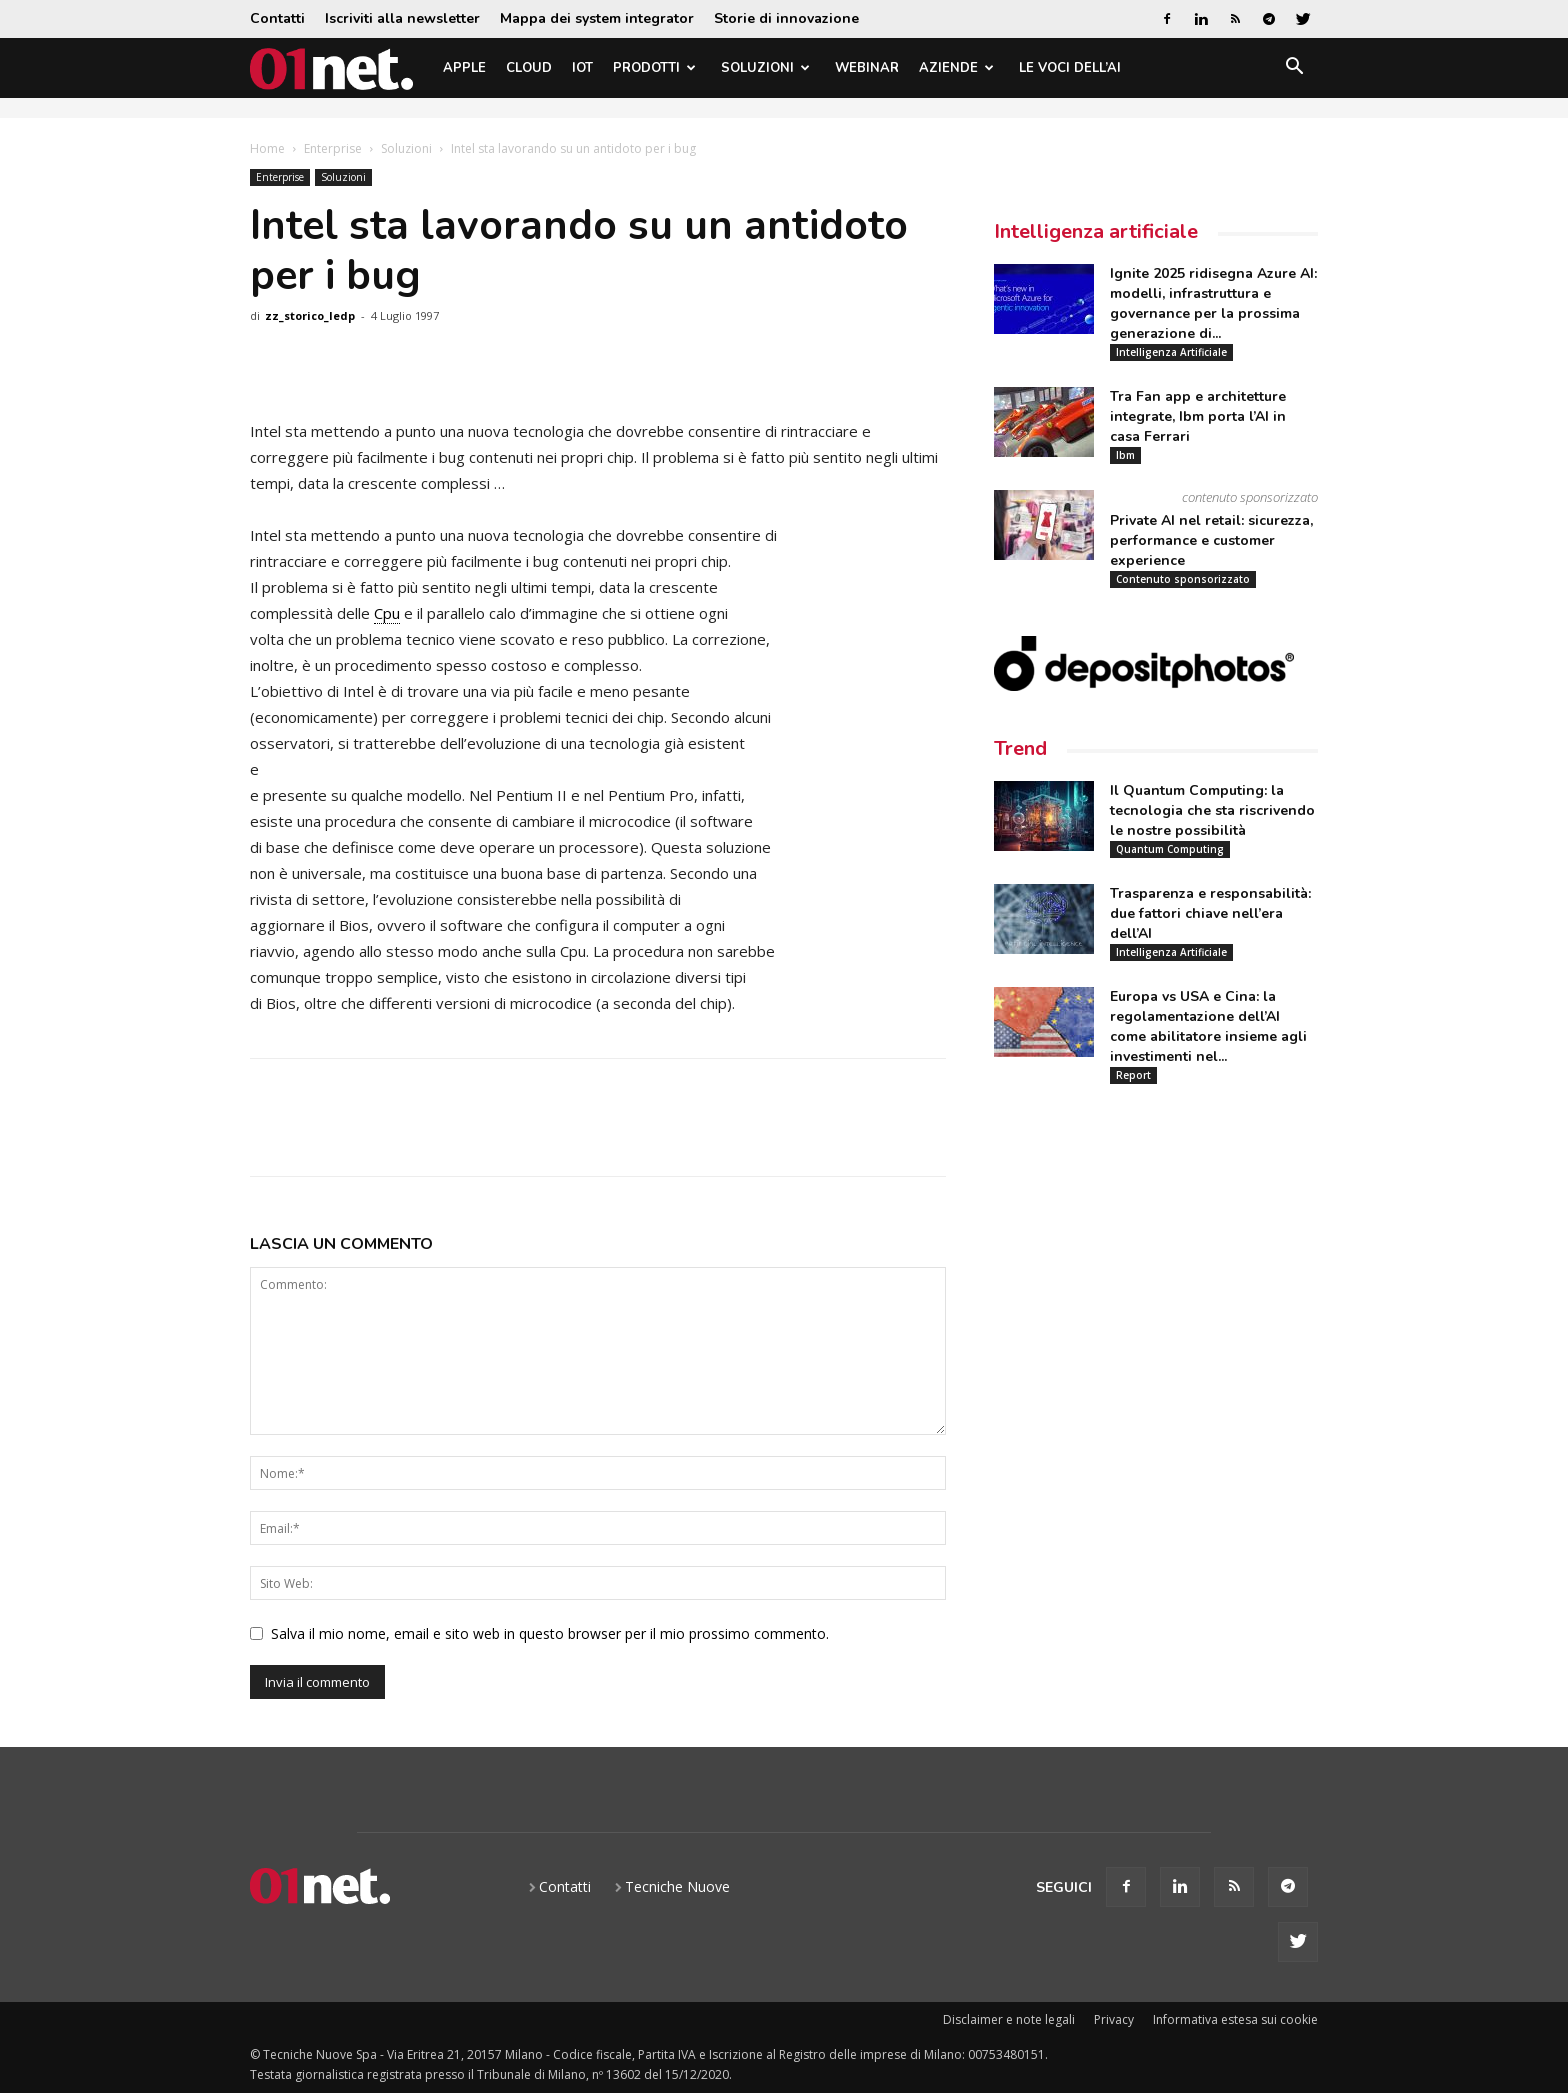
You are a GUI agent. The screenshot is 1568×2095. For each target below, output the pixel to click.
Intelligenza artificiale (1096, 231)
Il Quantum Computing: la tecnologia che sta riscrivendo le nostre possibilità (1212, 810)
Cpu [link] (387, 613)
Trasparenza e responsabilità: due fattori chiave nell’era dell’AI (1210, 913)
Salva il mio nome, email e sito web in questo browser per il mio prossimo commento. (550, 1633)
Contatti (277, 18)
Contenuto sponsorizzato (1183, 579)
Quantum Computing (1170, 849)
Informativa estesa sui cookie (1235, 2019)
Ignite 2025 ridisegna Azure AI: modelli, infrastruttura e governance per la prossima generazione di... (1213, 303)
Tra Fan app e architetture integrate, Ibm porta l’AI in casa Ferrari (1198, 416)
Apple (464, 68)
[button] (1294, 69)
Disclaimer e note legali (1009, 2019)
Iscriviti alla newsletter (402, 18)
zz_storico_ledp (310, 315)
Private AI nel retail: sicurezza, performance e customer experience (1211, 540)
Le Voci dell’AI (1070, 68)
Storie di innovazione (786, 18)
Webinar (867, 68)
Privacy (1114, 2019)
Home (267, 148)
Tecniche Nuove (677, 1886)
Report (1133, 1075)
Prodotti (654, 68)
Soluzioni (765, 68)
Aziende (956, 68)
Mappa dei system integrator (597, 18)
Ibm (1125, 455)
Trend (1020, 748)
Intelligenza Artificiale (1171, 352)
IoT (582, 68)
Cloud (529, 68)
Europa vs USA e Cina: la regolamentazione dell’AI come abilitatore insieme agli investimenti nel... (1208, 1026)
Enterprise (333, 148)
